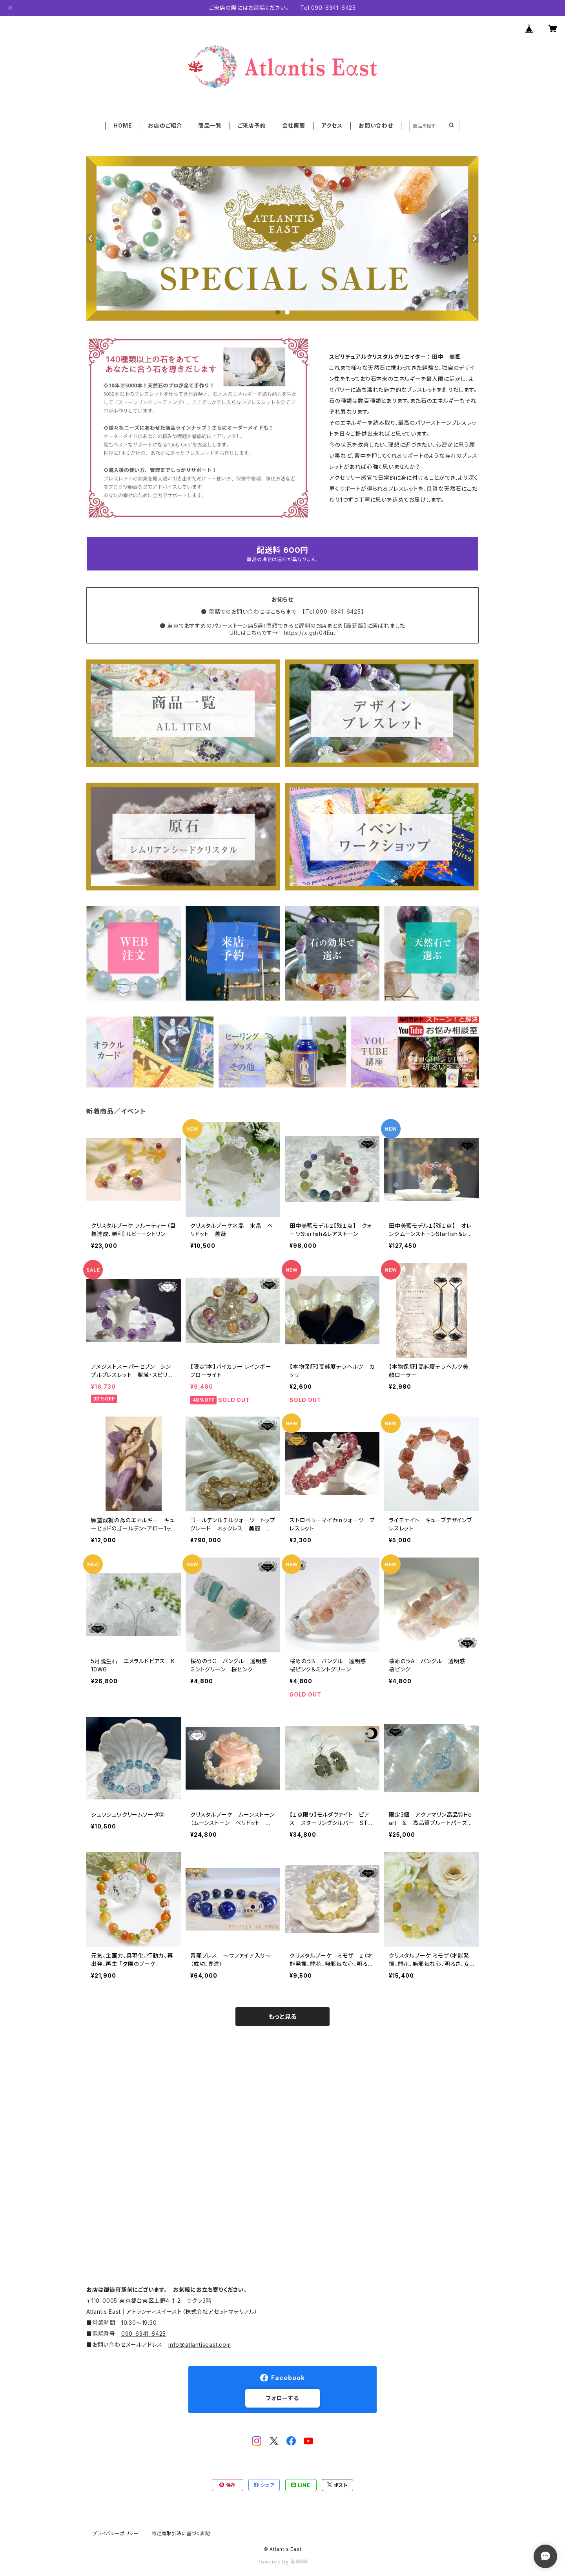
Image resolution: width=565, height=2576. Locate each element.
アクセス (332, 125)
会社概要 (293, 125)
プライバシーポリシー (116, 2533)
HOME (122, 125)
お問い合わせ (376, 125)
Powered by (282, 2562)
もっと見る (282, 2016)
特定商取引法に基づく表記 (180, 2533)
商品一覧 (209, 125)
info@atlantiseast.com (199, 2344)
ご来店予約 (252, 125)
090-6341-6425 (143, 2333)
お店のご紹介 (165, 125)
